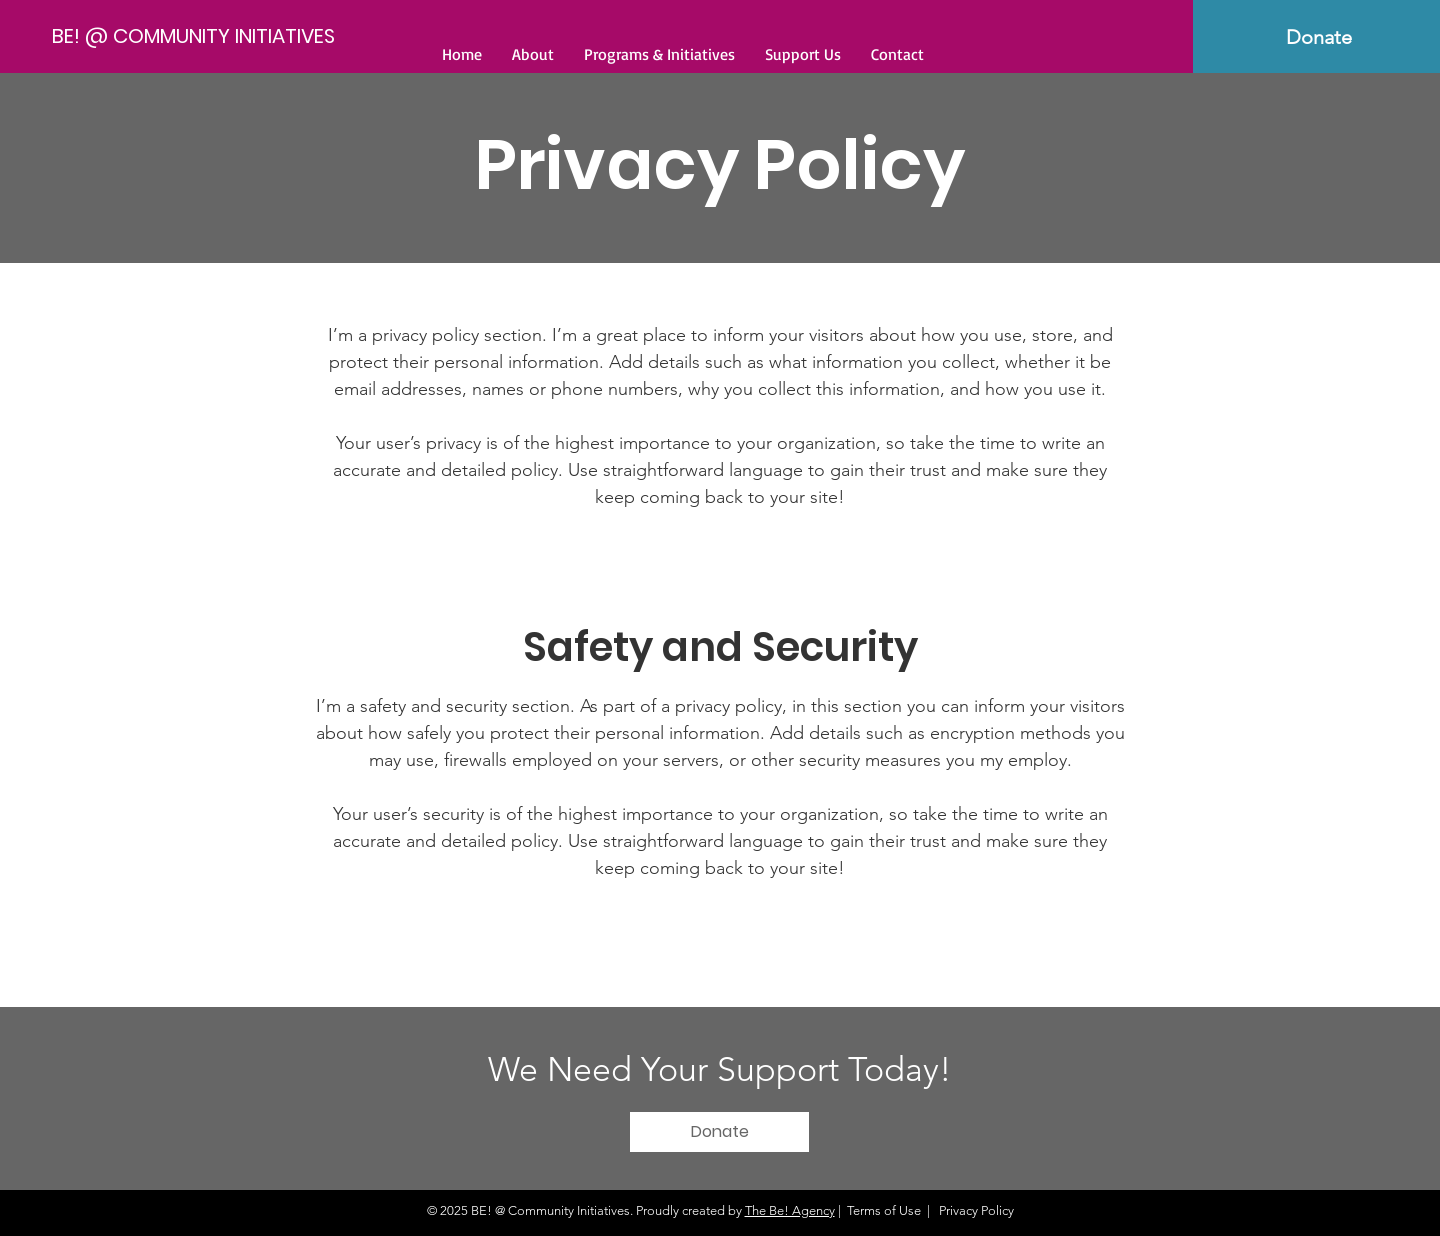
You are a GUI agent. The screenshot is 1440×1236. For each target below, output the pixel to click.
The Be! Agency (790, 1210)
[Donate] (719, 1132)
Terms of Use (884, 1210)
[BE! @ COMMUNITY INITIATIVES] (196, 35)
